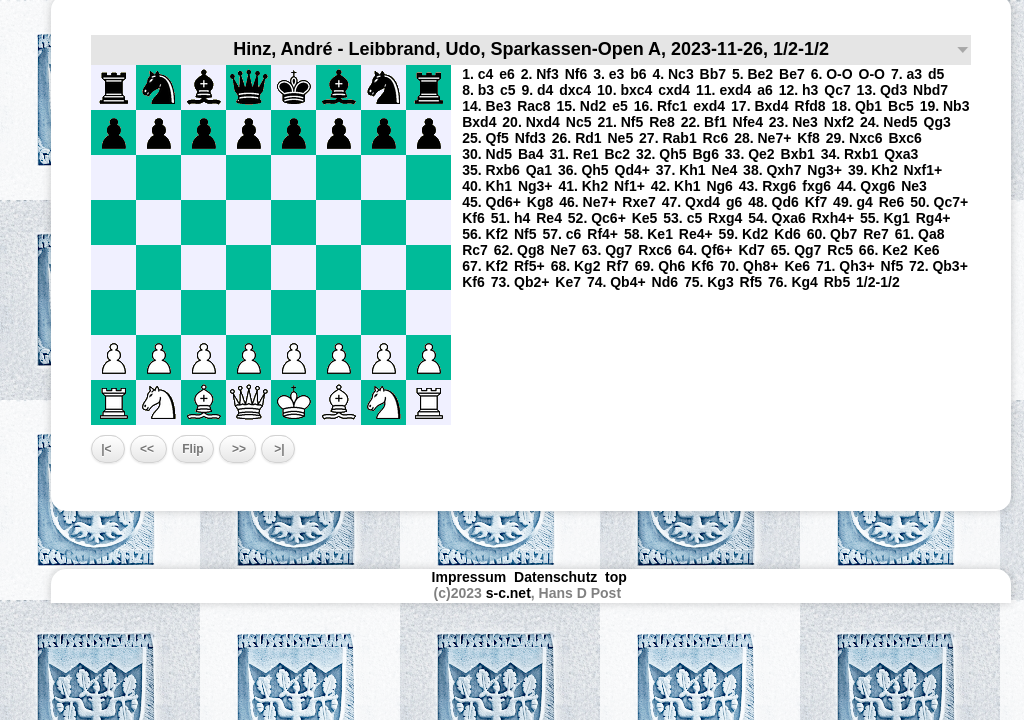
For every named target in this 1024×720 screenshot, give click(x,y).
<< (148, 449)
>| (278, 449)
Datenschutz (555, 577)
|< (108, 449)
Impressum (469, 577)
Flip (192, 449)
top (618, 577)
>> (237, 449)
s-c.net (508, 593)
